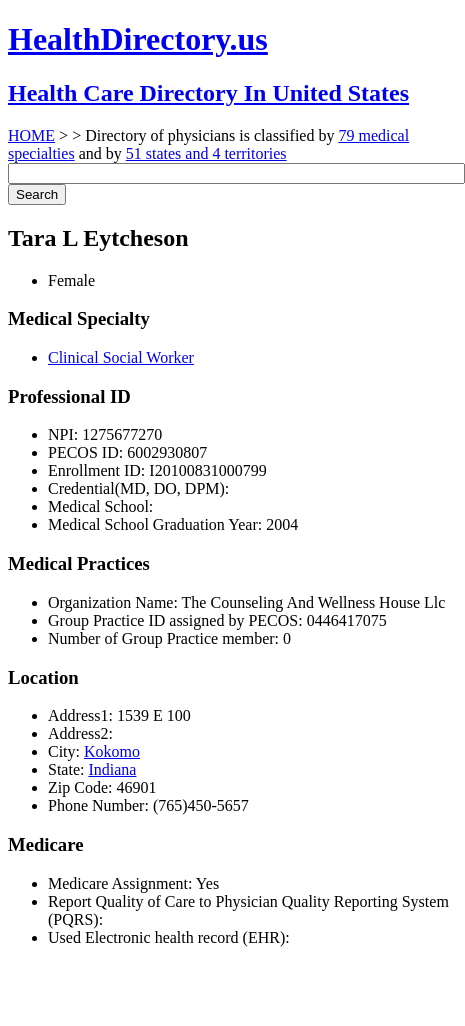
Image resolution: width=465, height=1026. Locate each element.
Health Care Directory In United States (208, 93)
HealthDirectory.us (138, 39)
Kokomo (112, 751)
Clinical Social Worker (121, 357)
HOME (31, 135)
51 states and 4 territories (206, 153)
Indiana (112, 769)
